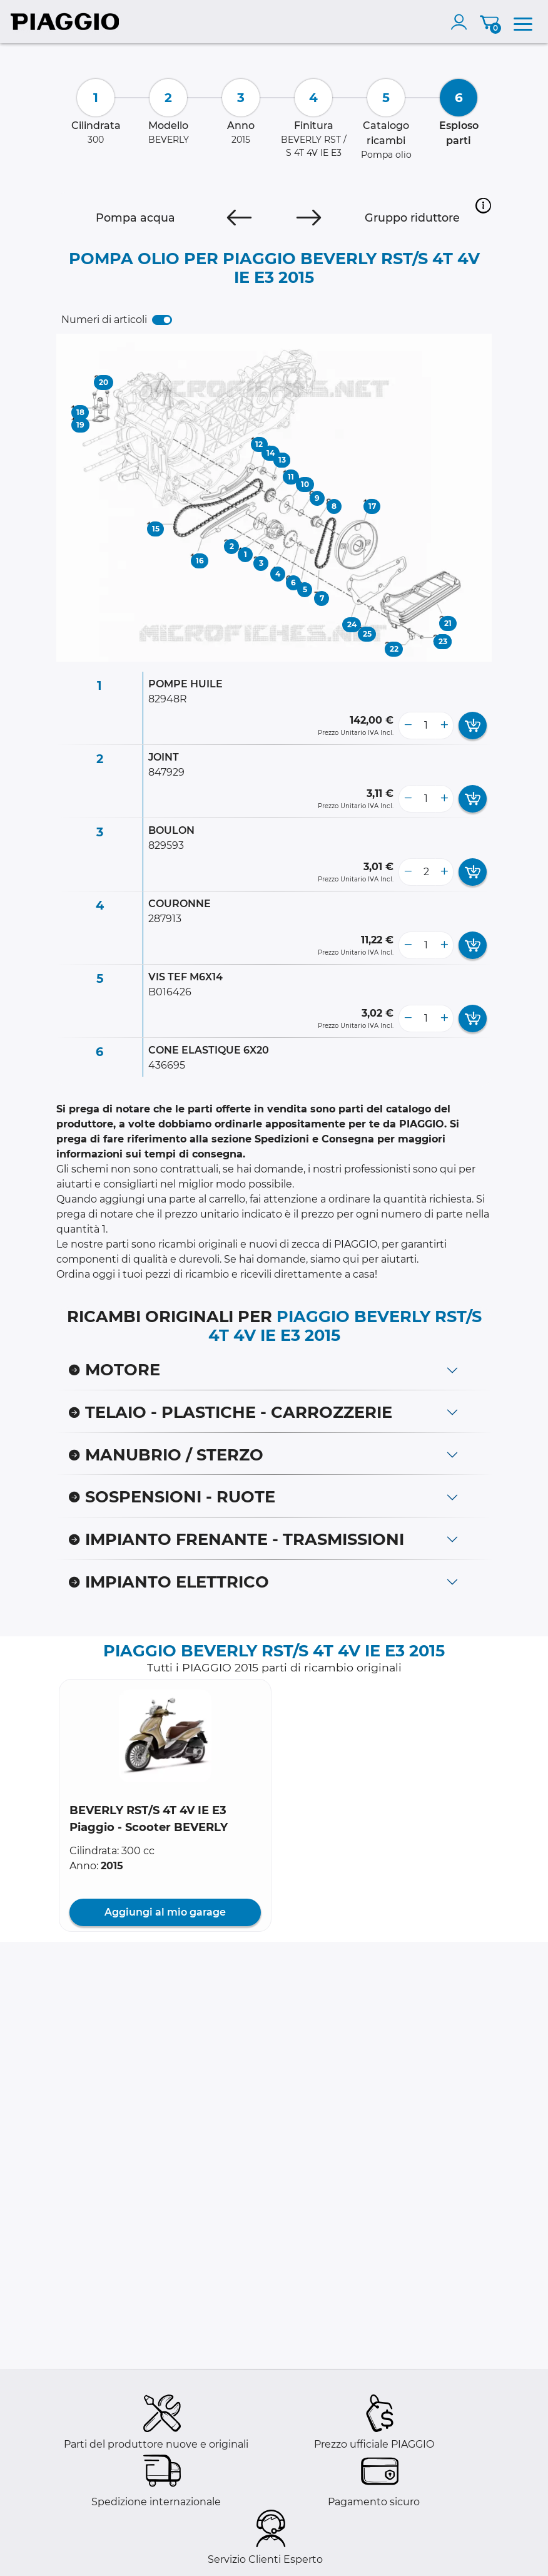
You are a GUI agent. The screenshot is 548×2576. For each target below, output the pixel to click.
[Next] (308, 218)
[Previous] (239, 218)
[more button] (444, 725)
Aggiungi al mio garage (165, 1912)
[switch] (162, 320)
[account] (461, 22)
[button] (483, 205)
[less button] (407, 725)
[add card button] (473, 725)
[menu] (523, 22)
